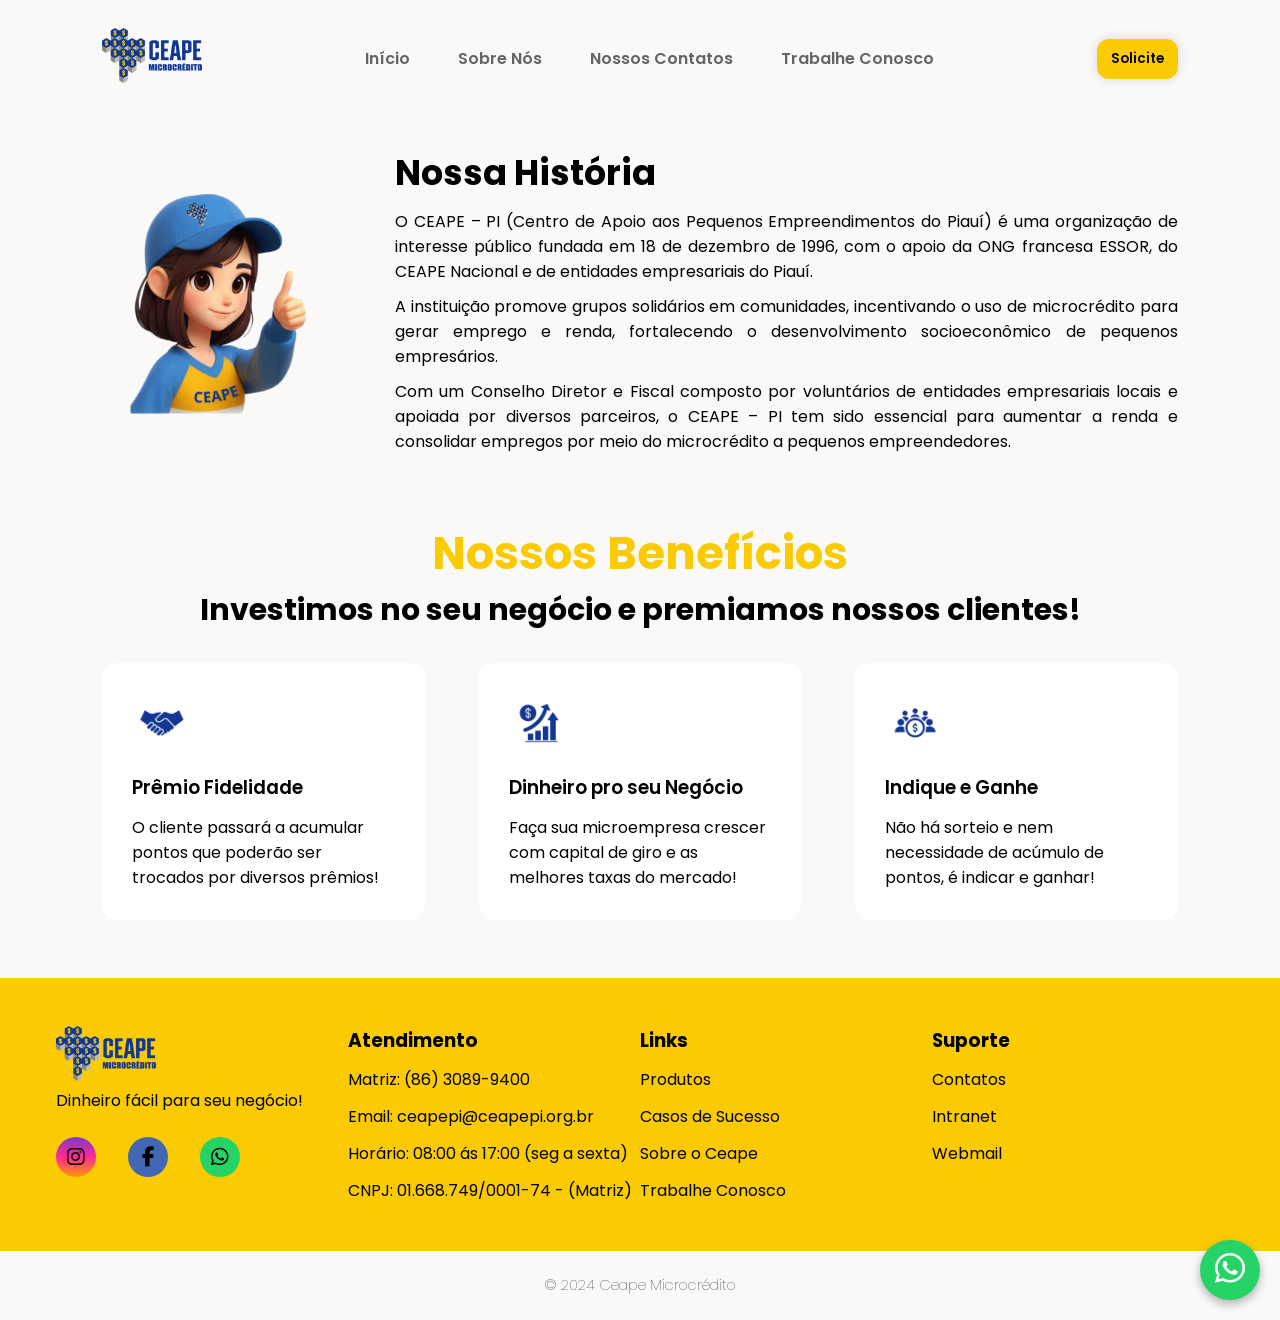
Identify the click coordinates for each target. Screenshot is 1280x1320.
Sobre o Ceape (699, 1153)
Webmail (967, 1153)
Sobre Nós (500, 58)
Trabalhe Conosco (857, 58)
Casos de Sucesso (710, 1116)
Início (387, 58)
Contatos (969, 1079)
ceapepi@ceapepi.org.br (495, 1116)
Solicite (1137, 58)
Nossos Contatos (661, 58)
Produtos (675, 1079)
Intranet (964, 1116)
